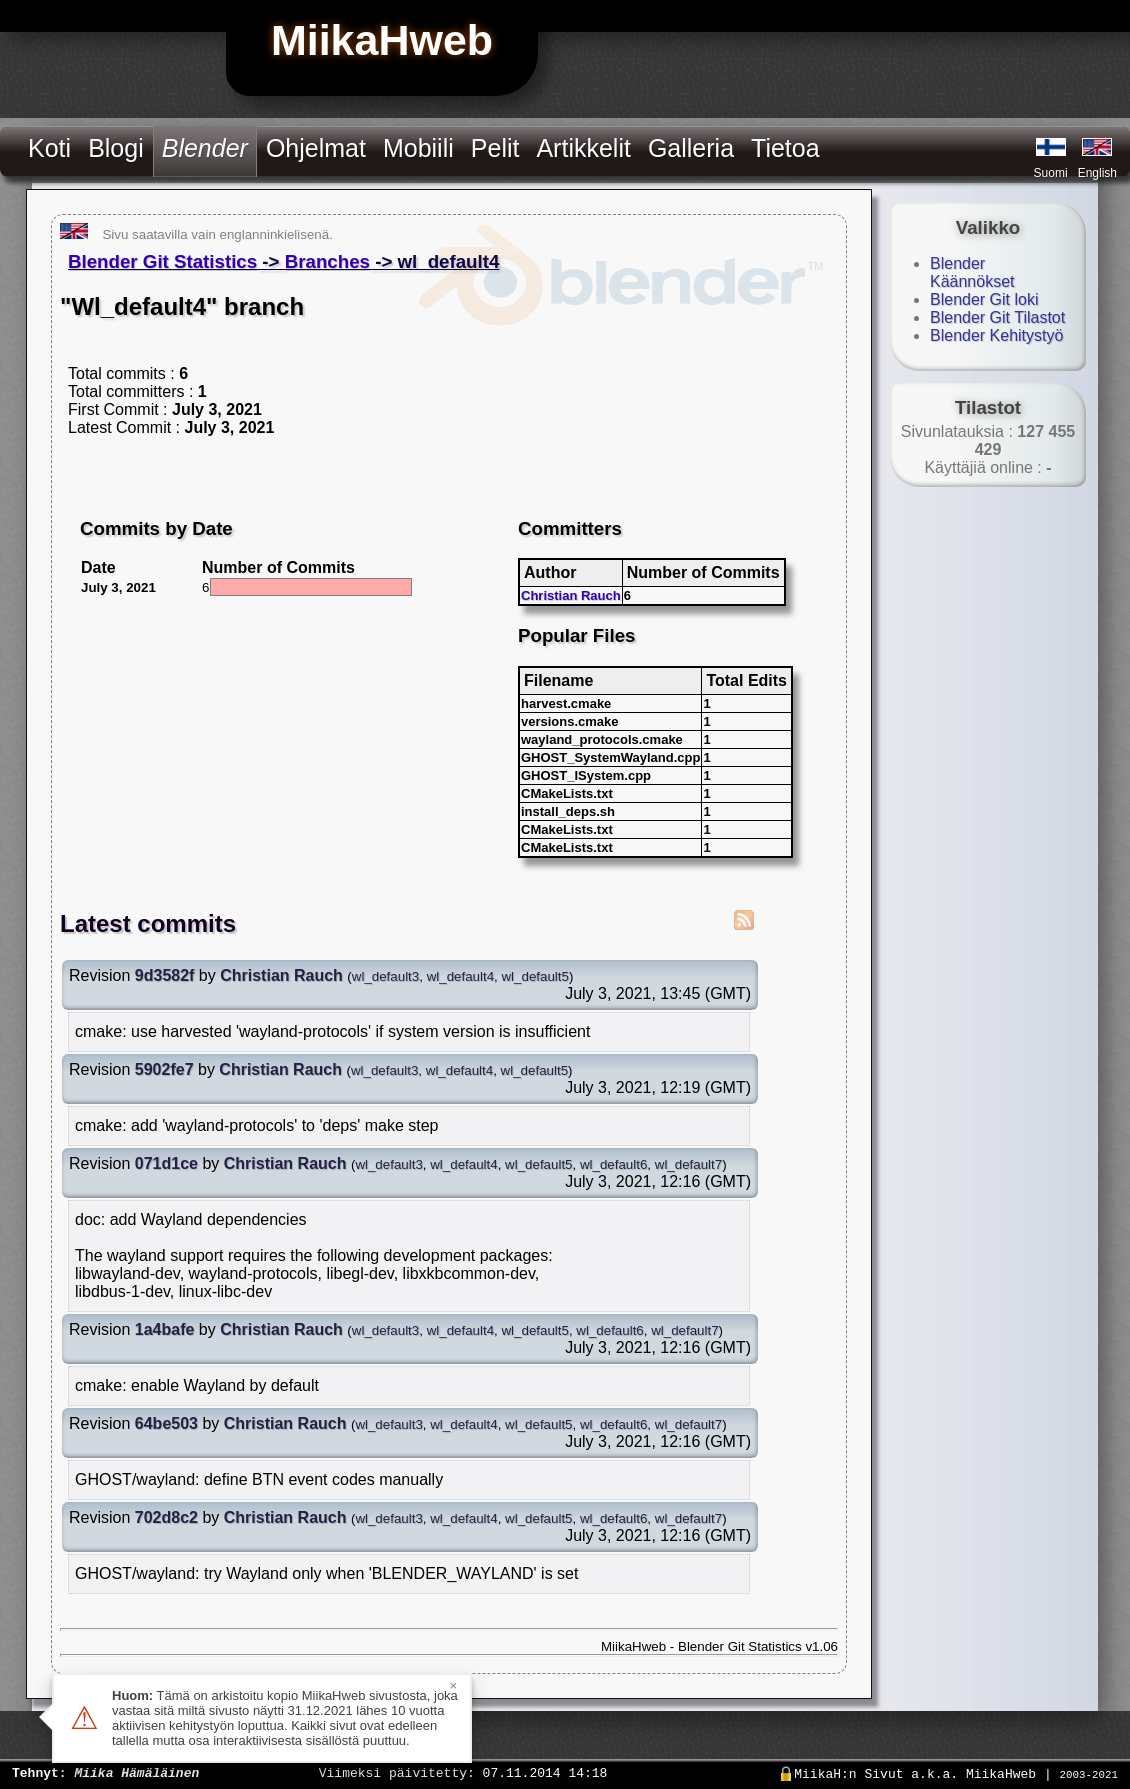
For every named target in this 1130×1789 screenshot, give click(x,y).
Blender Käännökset (972, 272)
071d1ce (166, 1163)
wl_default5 (534, 976)
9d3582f (165, 975)
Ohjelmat (316, 148)
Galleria (691, 148)
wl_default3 (385, 976)
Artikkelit (583, 148)
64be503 (166, 1423)
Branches (327, 261)
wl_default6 (613, 1164)
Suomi (1051, 173)
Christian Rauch (571, 595)
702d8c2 (166, 1517)
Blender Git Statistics (162, 261)
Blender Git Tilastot (997, 317)
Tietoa (785, 148)
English (1097, 173)
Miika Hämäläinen (136, 1772)
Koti (49, 148)
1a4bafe (165, 1329)
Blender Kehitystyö (996, 335)
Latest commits (148, 923)
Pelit (495, 148)
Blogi (116, 148)
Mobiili (418, 148)
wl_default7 (688, 1164)
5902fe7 (164, 1069)
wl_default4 (460, 976)
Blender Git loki (984, 299)
